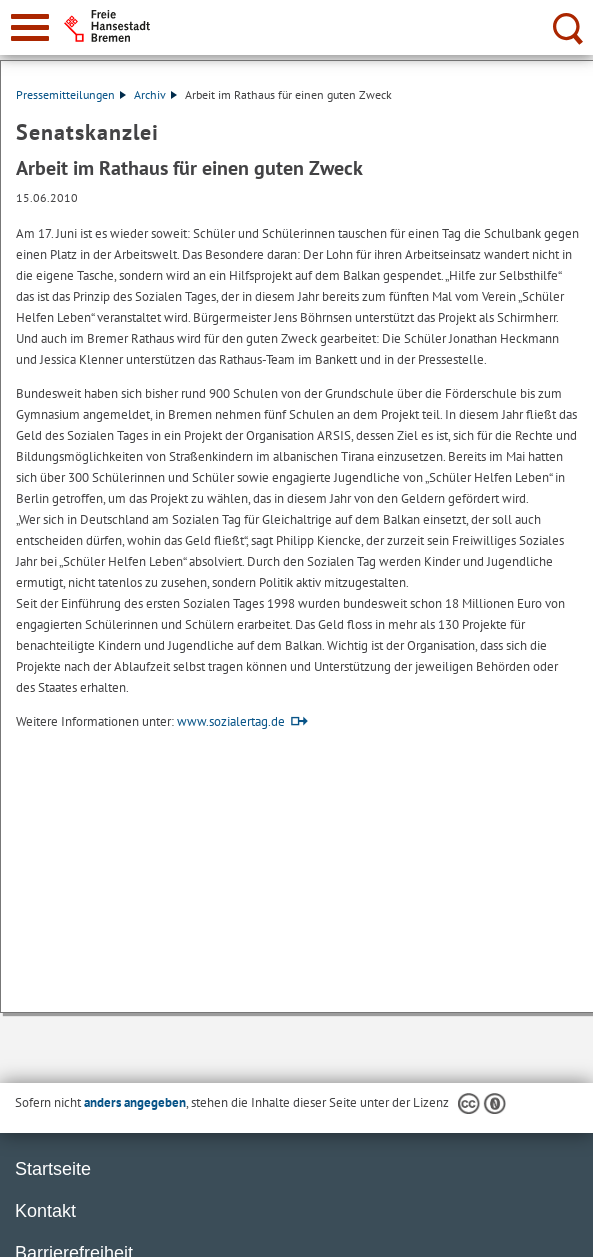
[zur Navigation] (30, 27)
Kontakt (45, 1211)
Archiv (155, 94)
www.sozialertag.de (231, 721)
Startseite (53, 1169)
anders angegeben (135, 1102)
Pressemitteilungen (71, 94)
